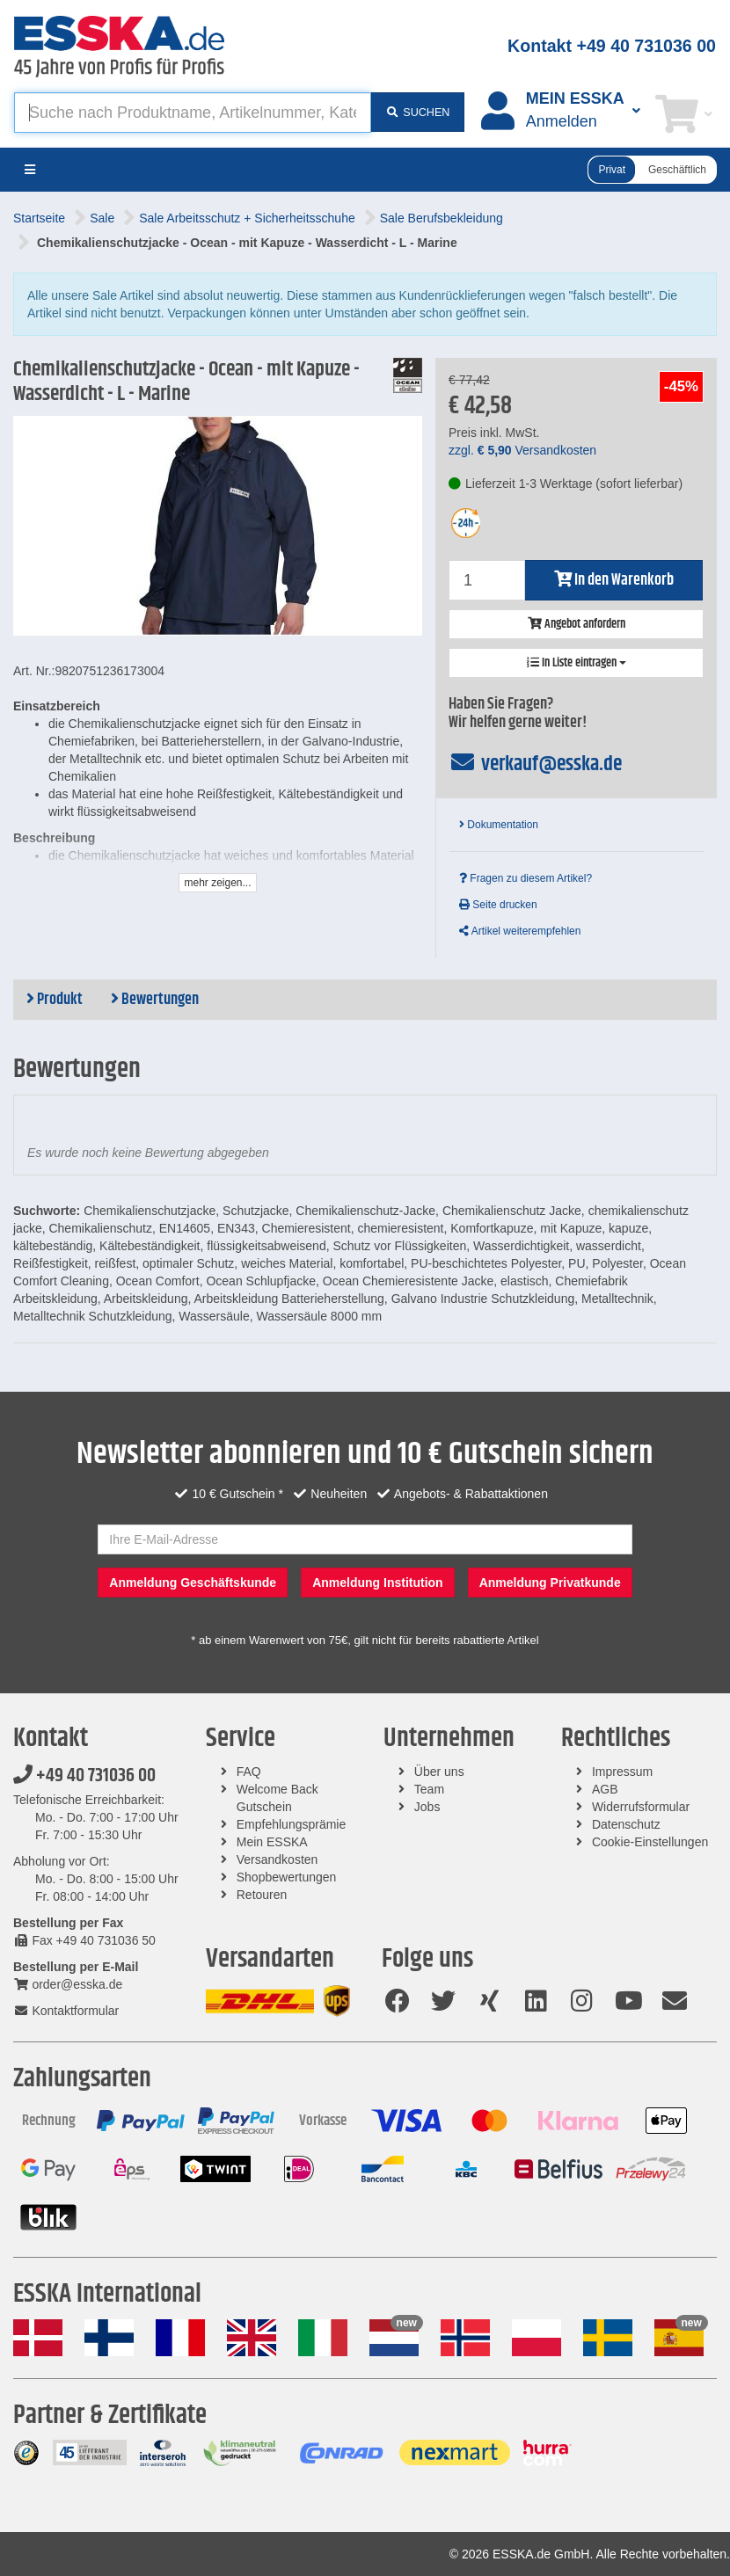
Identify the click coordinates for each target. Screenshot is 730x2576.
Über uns (439, 1772)
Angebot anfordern (576, 624)
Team (429, 1789)
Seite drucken (498, 905)
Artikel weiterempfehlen (519, 931)
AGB (605, 1789)
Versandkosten (277, 1859)
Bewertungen (155, 999)
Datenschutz (626, 1824)
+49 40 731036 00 (84, 1776)
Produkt (54, 999)
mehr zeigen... (217, 883)
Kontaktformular (66, 2011)
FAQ (249, 1772)
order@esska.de (67, 1984)
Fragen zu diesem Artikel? (525, 878)
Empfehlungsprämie (292, 1824)
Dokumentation (498, 825)
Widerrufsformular (641, 1807)
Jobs (427, 1807)
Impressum (622, 1772)
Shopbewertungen (287, 1877)
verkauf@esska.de (535, 764)
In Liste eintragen (576, 663)
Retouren (262, 1895)
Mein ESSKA (272, 1842)
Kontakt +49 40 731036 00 (611, 45)
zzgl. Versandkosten (522, 450)
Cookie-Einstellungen (650, 1842)
